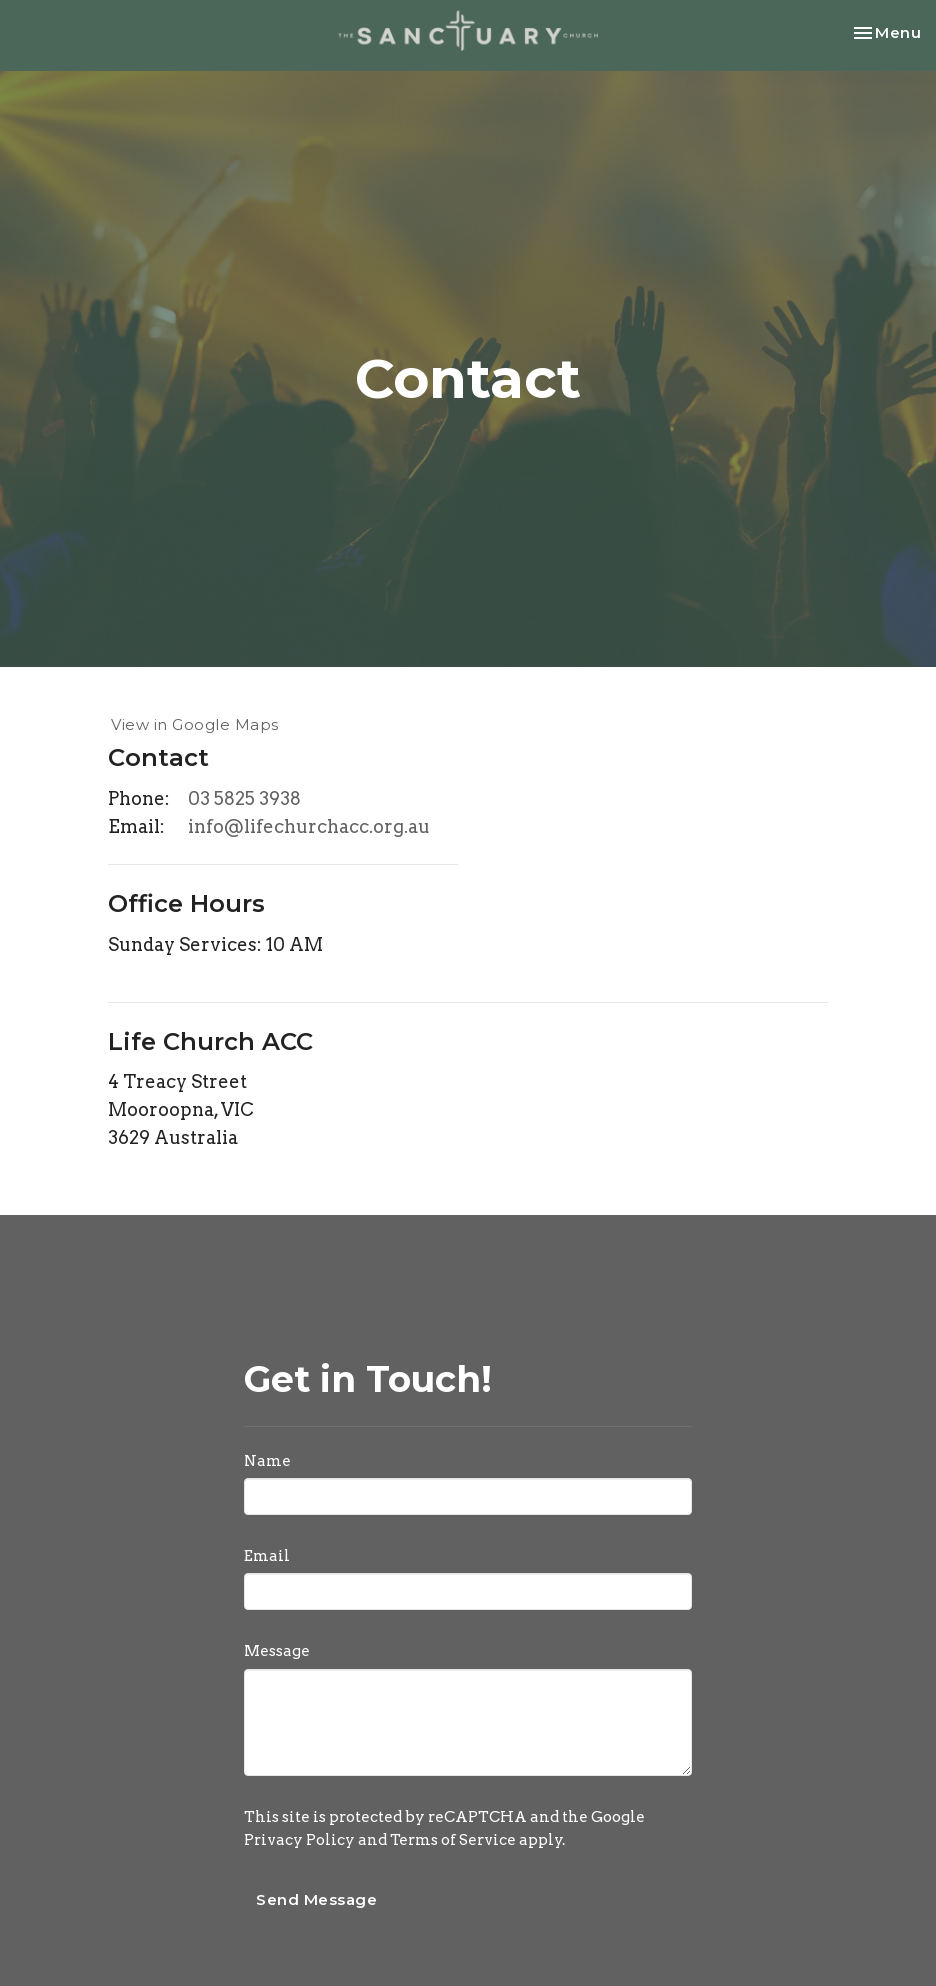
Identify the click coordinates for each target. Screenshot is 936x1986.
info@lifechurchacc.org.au (309, 826)
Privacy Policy (299, 1840)
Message (277, 1651)
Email (267, 1556)
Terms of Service (453, 1840)
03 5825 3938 (244, 798)
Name (267, 1461)
